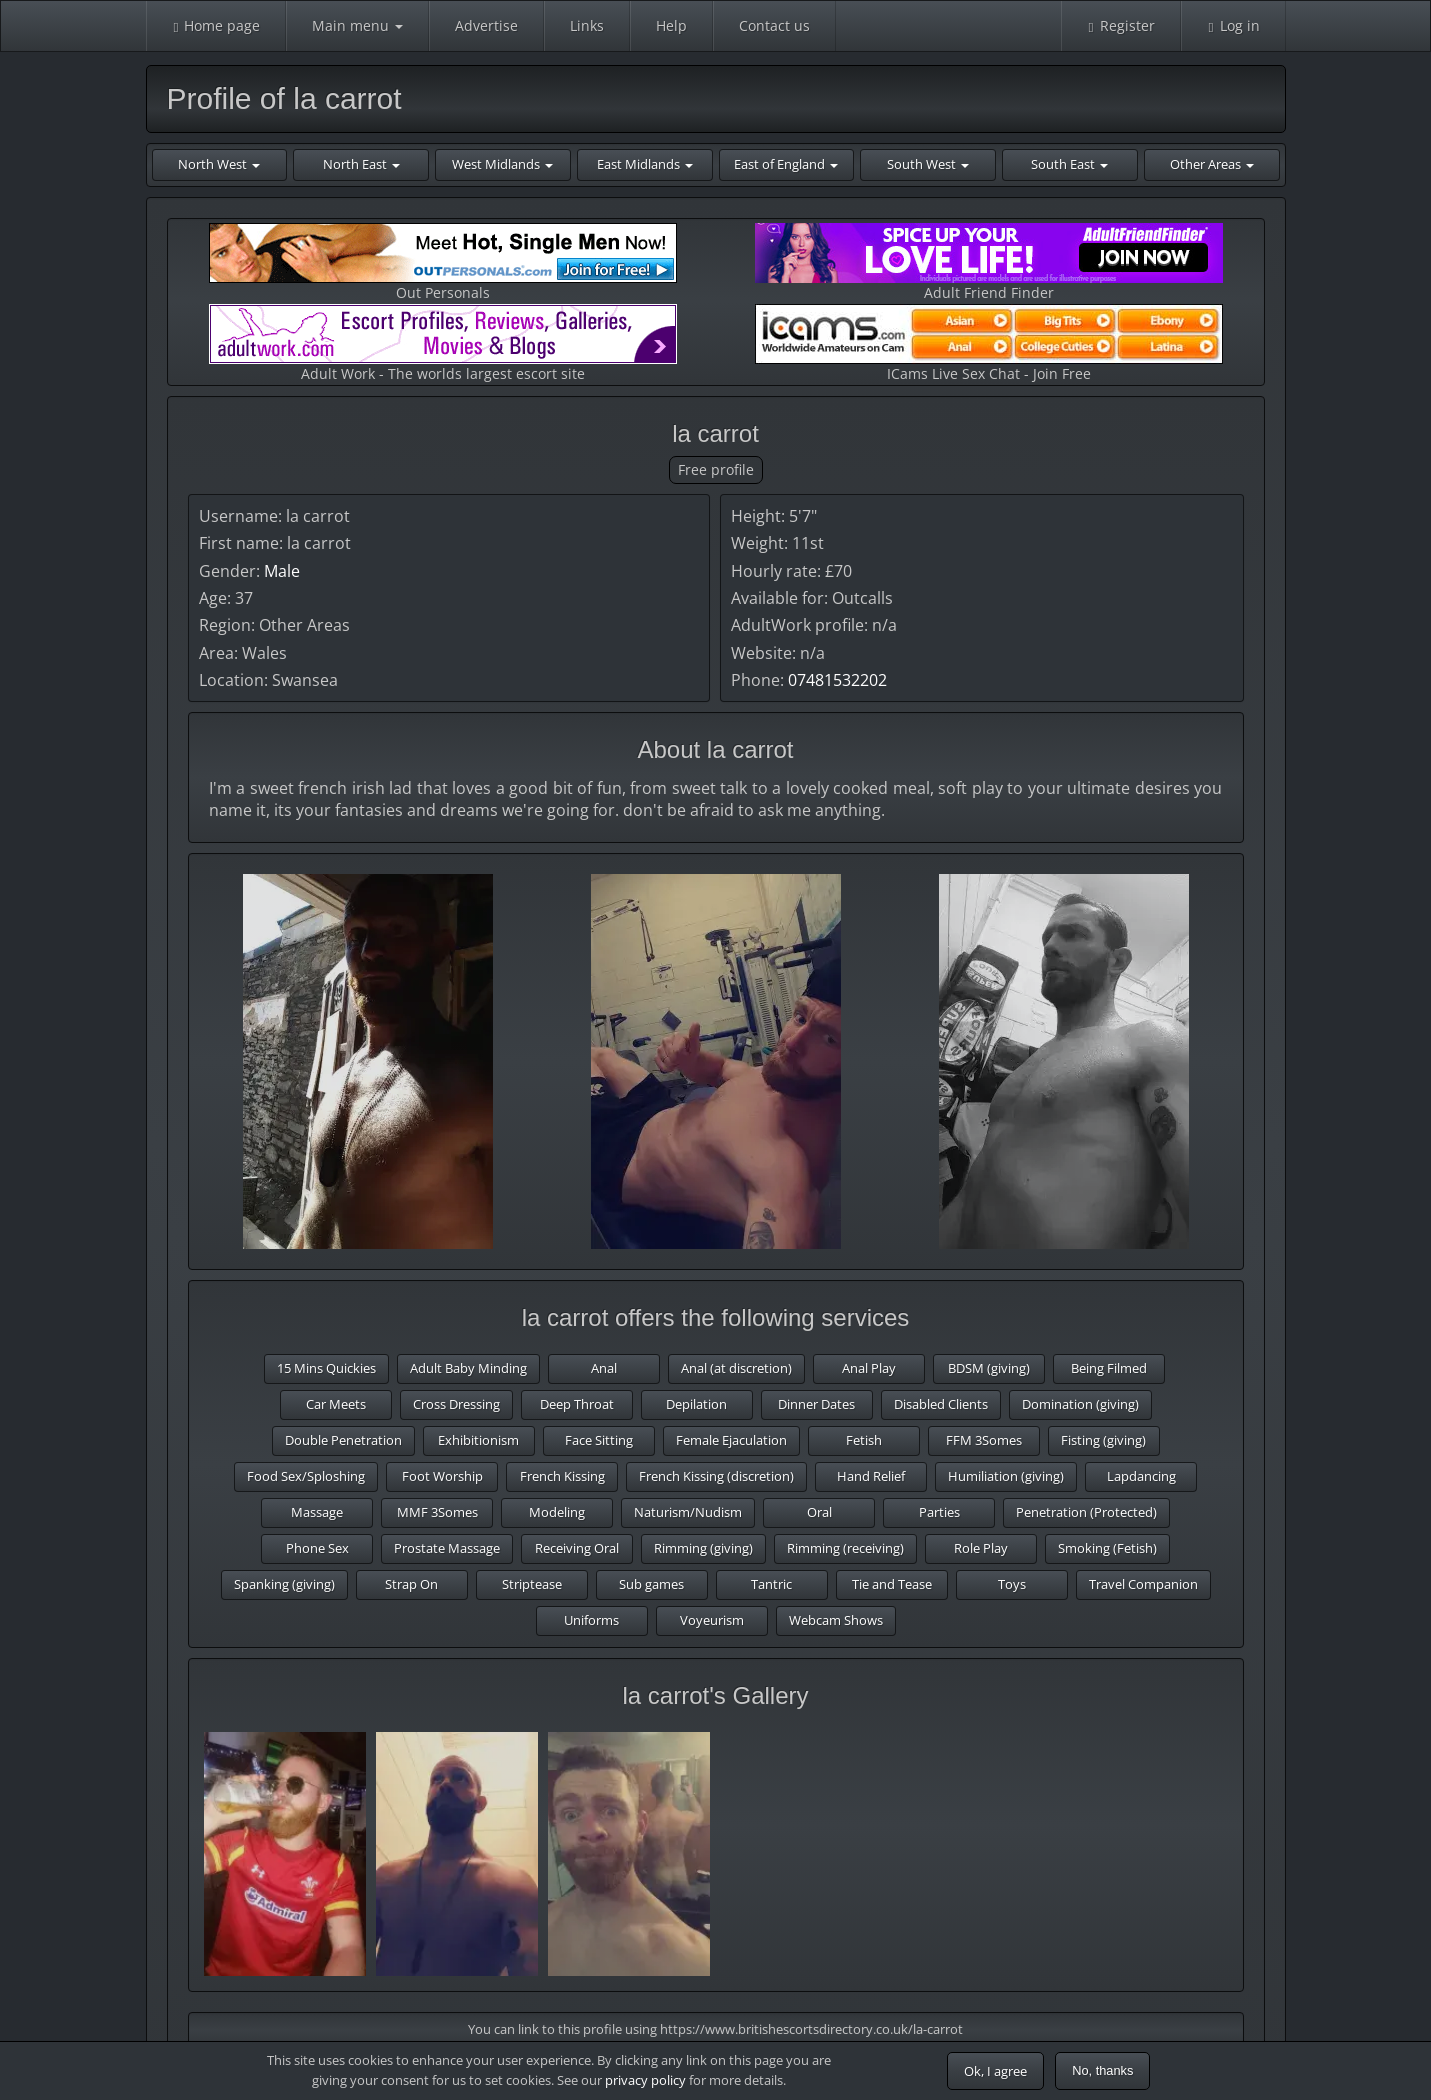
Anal (604, 1368)
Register (1121, 25)
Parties (939, 1512)
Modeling (557, 1512)
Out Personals (443, 262)
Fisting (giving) (1103, 1440)
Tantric (771, 1584)
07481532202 (837, 680)
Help (671, 25)
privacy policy (645, 2080)
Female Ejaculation (731, 1440)
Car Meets (336, 1404)
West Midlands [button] (502, 164)
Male (282, 571)
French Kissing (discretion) (716, 1476)
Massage (317, 1512)
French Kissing (562, 1476)
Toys (1012, 1584)
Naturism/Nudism (688, 1512)
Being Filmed (1109, 1368)
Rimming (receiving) (845, 1548)
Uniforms (591, 1620)
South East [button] (1069, 164)
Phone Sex (317, 1548)
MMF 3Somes (437, 1512)
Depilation (696, 1404)
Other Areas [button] (1212, 164)
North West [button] (219, 164)
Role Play (981, 1548)
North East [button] (361, 164)
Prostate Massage (447, 1548)
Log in (1233, 25)
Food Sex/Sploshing (306, 1476)
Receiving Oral (577, 1548)
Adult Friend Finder (989, 262)
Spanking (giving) (284, 1584)
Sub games (651, 1584)
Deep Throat (577, 1404)
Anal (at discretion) (736, 1368)
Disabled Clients (941, 1404)
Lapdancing (1141, 1476)
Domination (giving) (1080, 1404)
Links (587, 25)
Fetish (864, 1440)
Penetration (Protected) (1086, 1512)
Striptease (532, 1584)
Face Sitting (599, 1440)
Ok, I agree (995, 2071)
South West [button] (928, 164)
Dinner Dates (816, 1404)
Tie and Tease (892, 1584)
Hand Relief (871, 1476)
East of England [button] (786, 164)
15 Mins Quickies (326, 1368)
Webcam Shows (836, 1620)
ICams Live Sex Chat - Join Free (989, 343)
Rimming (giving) (703, 1548)
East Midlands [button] (645, 164)
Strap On (411, 1584)
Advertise (486, 25)
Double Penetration (343, 1440)
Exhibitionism (478, 1440)
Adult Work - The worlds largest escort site (443, 343)
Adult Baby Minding (468, 1368)
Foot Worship (442, 1476)
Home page (216, 25)
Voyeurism (712, 1620)
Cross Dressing (456, 1404)
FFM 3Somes (984, 1440)
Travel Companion (1143, 1584)
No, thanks (1102, 2070)
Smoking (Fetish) (1107, 1548)
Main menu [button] (357, 25)
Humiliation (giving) (1006, 1476)
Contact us (774, 25)
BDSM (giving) (989, 1368)
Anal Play (869, 1368)
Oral (819, 1512)
